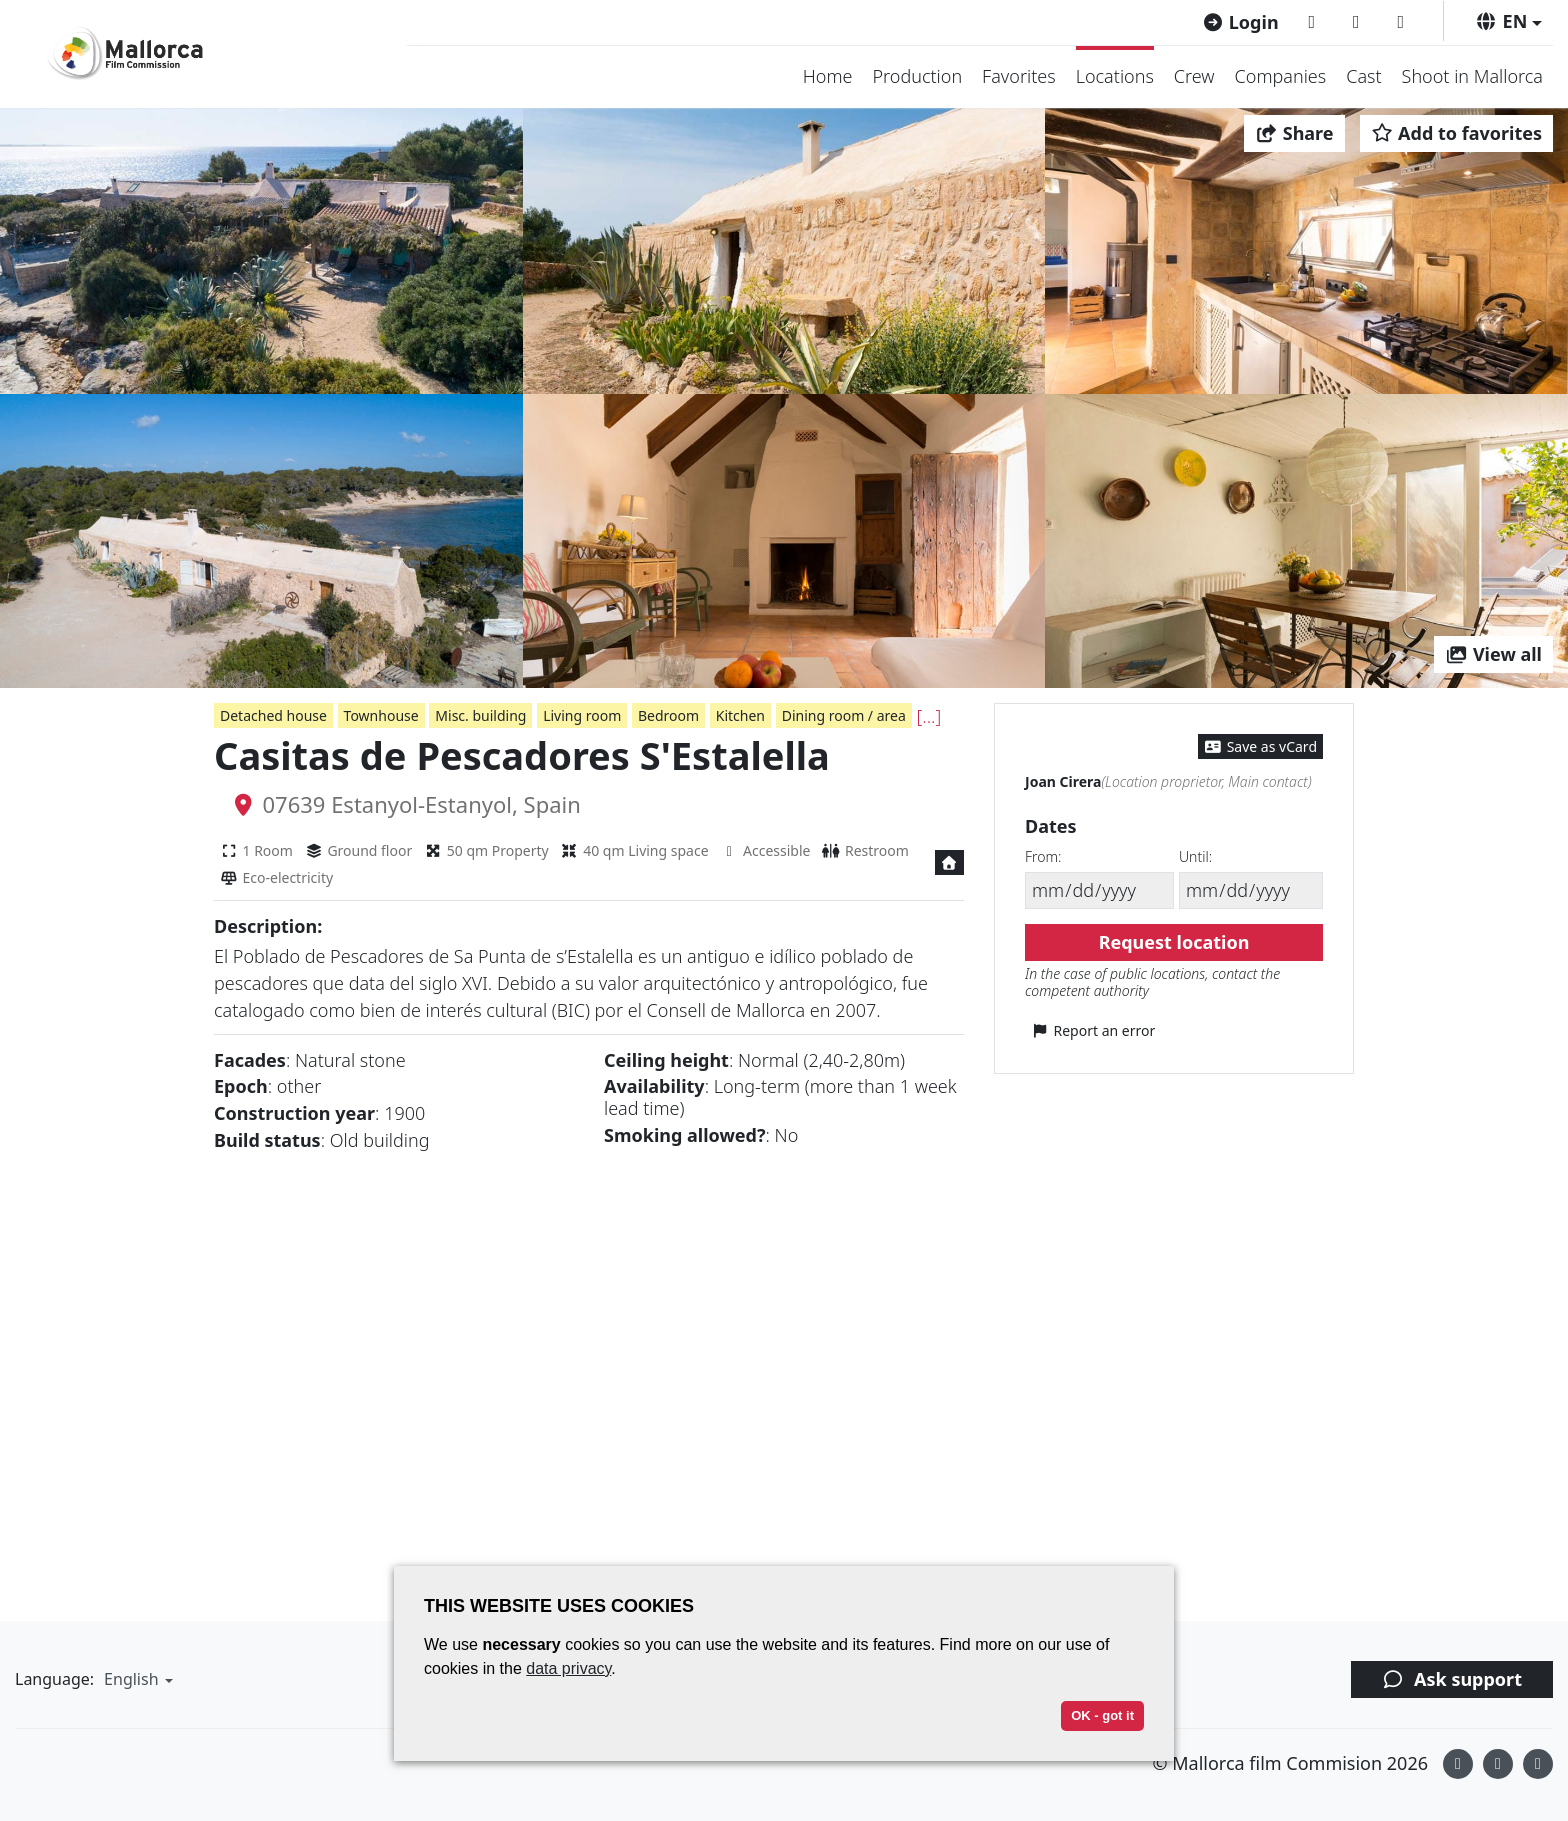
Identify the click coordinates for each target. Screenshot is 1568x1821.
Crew (1194, 76)
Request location (1174, 942)
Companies (1281, 76)
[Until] (1251, 890)
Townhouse (381, 715)
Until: (1195, 856)
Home (828, 76)
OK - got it (1102, 1715)
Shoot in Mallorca (1472, 76)
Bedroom (668, 715)
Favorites (1019, 76)
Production (917, 76)
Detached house (273, 715)
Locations (1115, 76)
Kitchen (740, 715)
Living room (582, 715)
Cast (1363, 76)
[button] (1508, 21)
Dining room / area (844, 715)
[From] (1099, 890)
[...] (929, 716)
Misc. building (480, 715)
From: (1043, 856)
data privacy (568, 1668)
